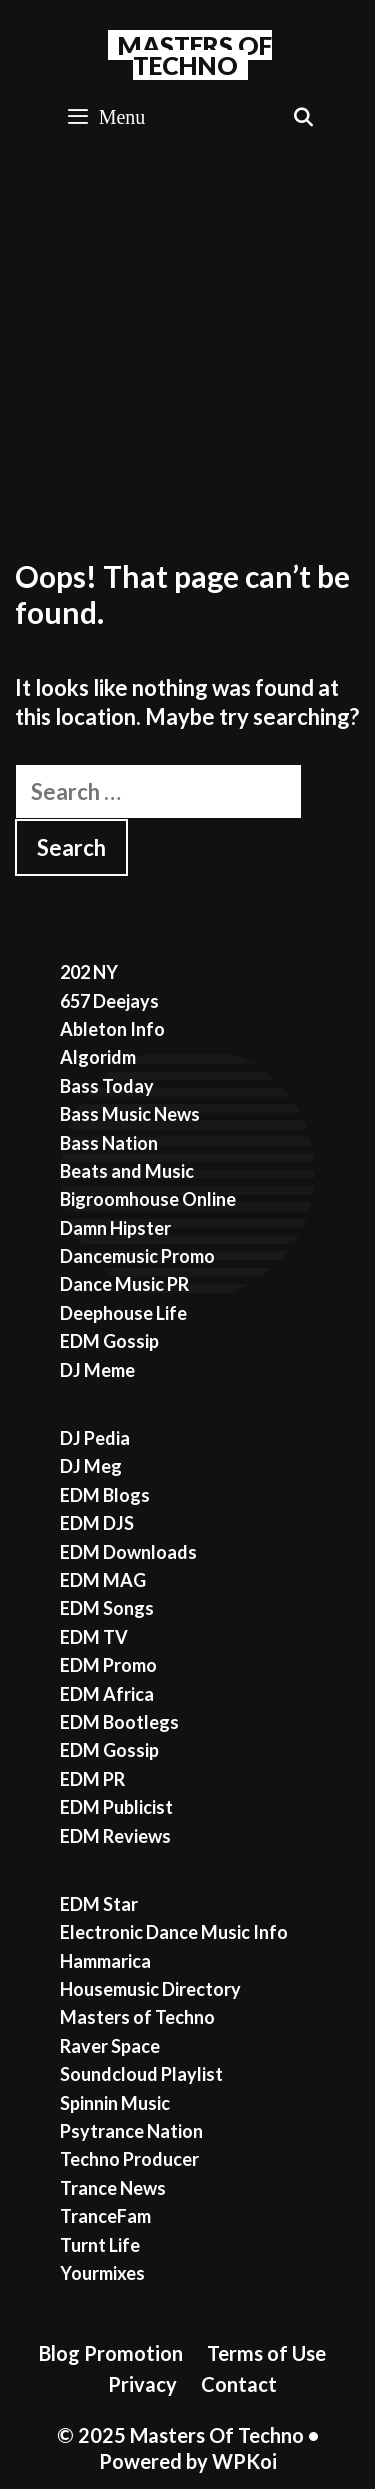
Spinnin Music (115, 2103)
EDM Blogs (105, 1495)
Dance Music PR (124, 1284)
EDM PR (92, 1779)
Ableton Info (112, 1029)
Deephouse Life (123, 1313)
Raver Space (110, 2046)
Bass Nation (109, 1143)
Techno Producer (129, 2159)
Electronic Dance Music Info (174, 1932)
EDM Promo (108, 1665)
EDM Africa (107, 1694)
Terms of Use (266, 2353)
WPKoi (244, 2461)
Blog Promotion (111, 2353)
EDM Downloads (128, 1552)
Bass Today (107, 1086)
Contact (239, 2384)
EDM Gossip (109, 1341)
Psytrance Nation (131, 2131)
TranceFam (105, 2216)
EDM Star (99, 1904)
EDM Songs (107, 1608)
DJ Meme (97, 1370)
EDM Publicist (116, 1807)
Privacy (142, 2384)
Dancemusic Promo (137, 1256)
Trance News (113, 2188)
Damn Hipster (115, 1228)
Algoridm (98, 1057)
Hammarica (105, 1961)
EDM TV (94, 1637)
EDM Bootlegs (119, 1722)
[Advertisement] (187, 345)
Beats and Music (127, 1171)
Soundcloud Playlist (141, 2074)
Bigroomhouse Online (148, 1199)
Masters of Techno (137, 2017)
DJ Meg (91, 1466)
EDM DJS (97, 1523)
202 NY (89, 972)
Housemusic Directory (150, 1989)
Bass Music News (130, 1114)
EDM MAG (103, 1580)
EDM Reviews (115, 1836)
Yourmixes (102, 2273)
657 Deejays (109, 1001)
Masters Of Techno (195, 55)
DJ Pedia (95, 1438)
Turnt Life (100, 2245)
